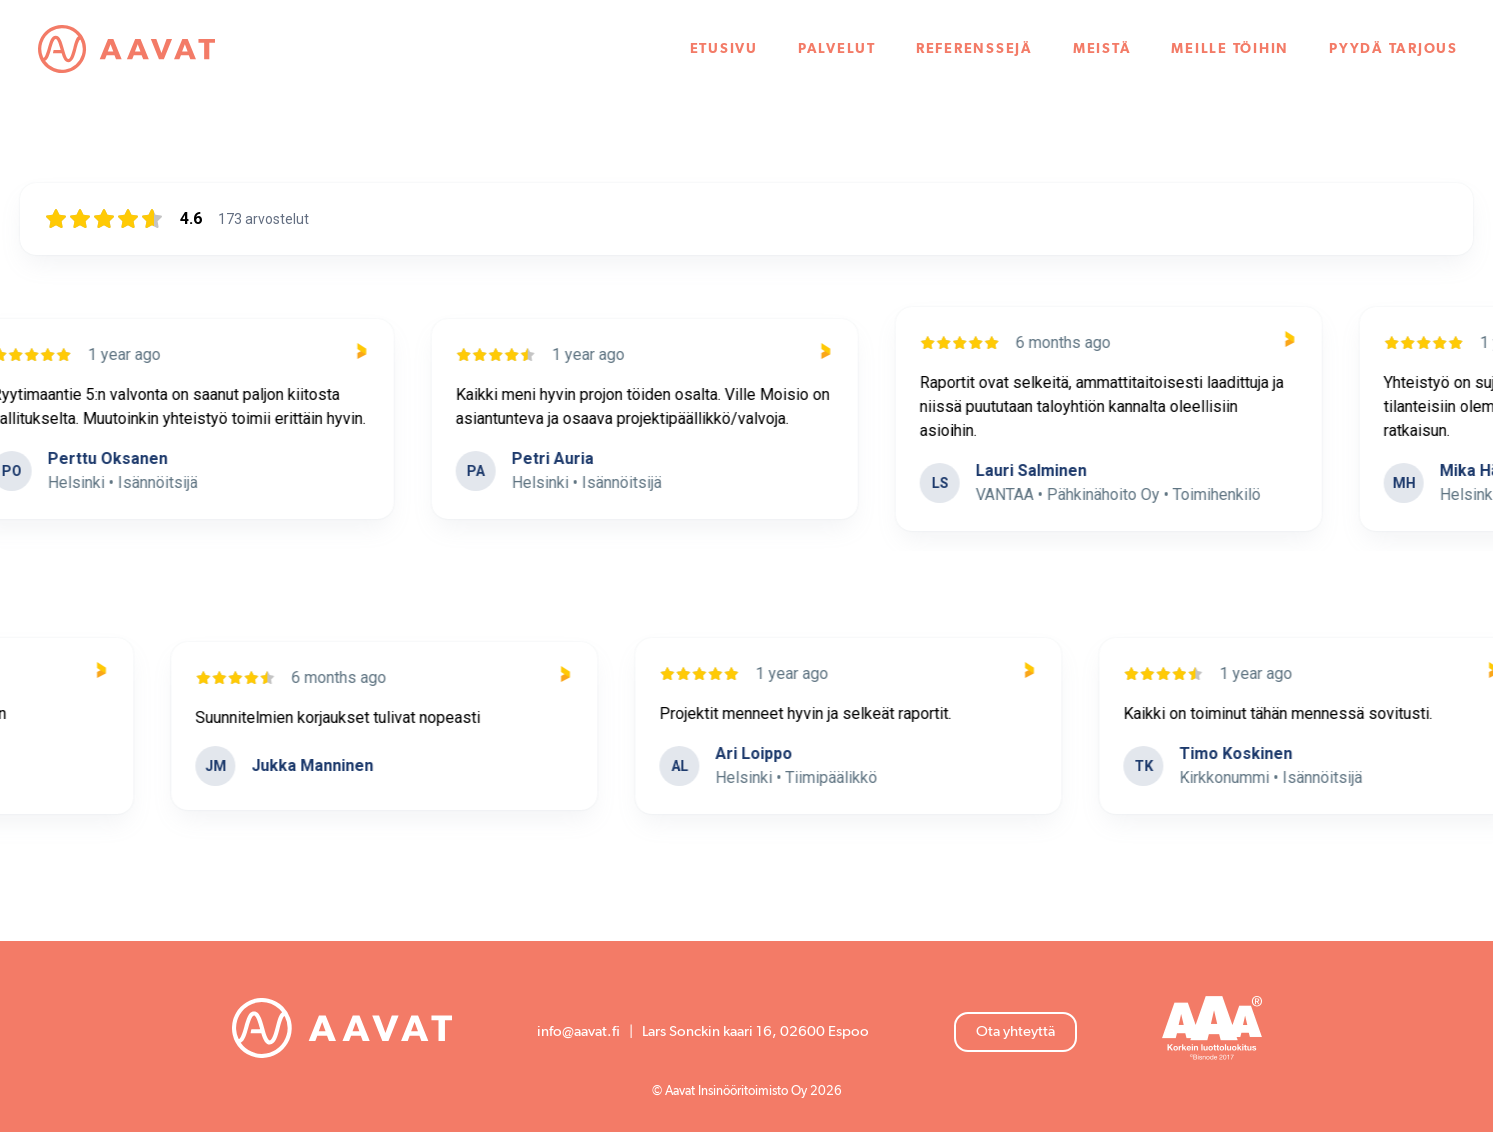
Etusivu (723, 50)
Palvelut (836, 50)
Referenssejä (973, 50)
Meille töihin (1230, 50)
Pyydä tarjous (1392, 50)
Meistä (1101, 50)
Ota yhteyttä (1015, 1031)
